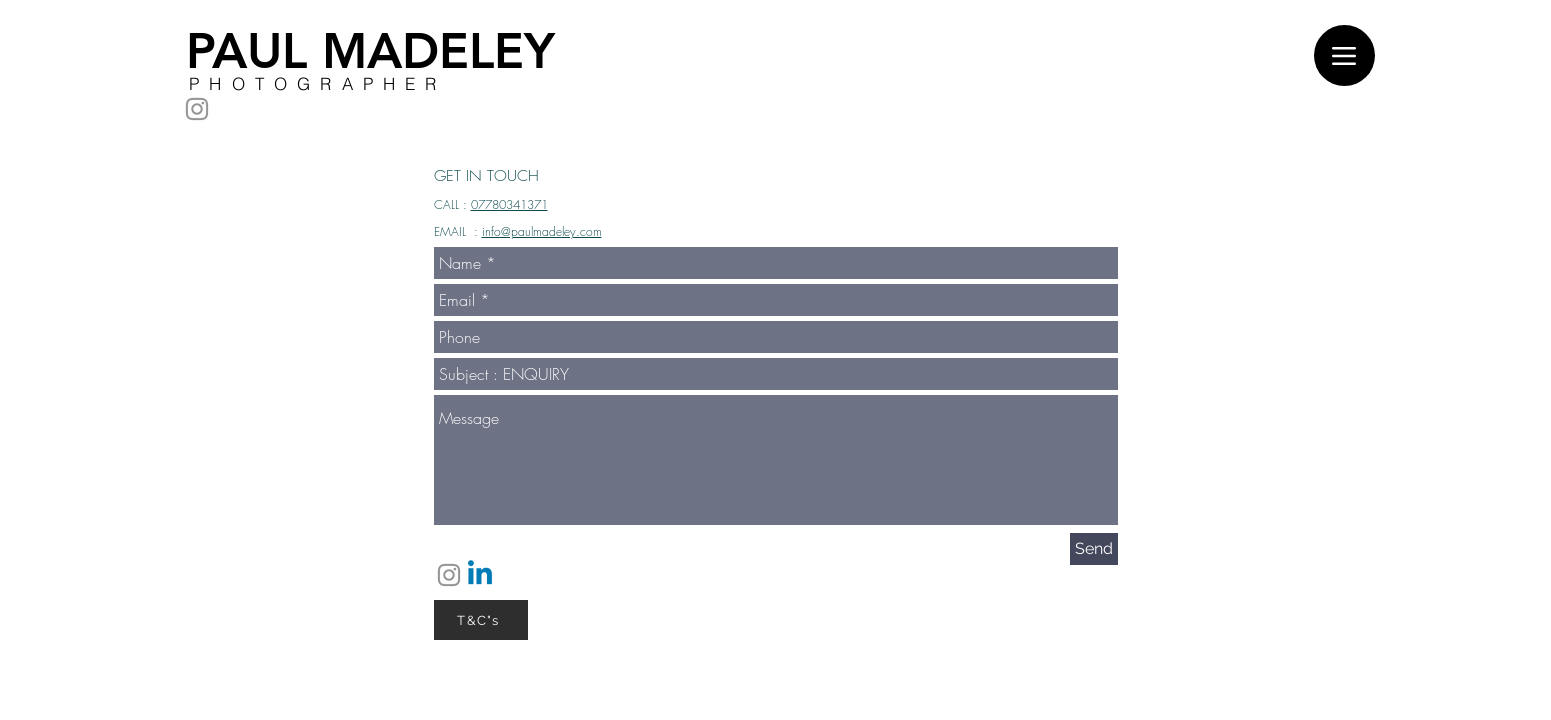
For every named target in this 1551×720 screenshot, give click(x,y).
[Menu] (1344, 55)
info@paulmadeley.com (542, 231)
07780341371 (509, 204)
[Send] (1094, 549)
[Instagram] (197, 109)
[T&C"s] (481, 620)
